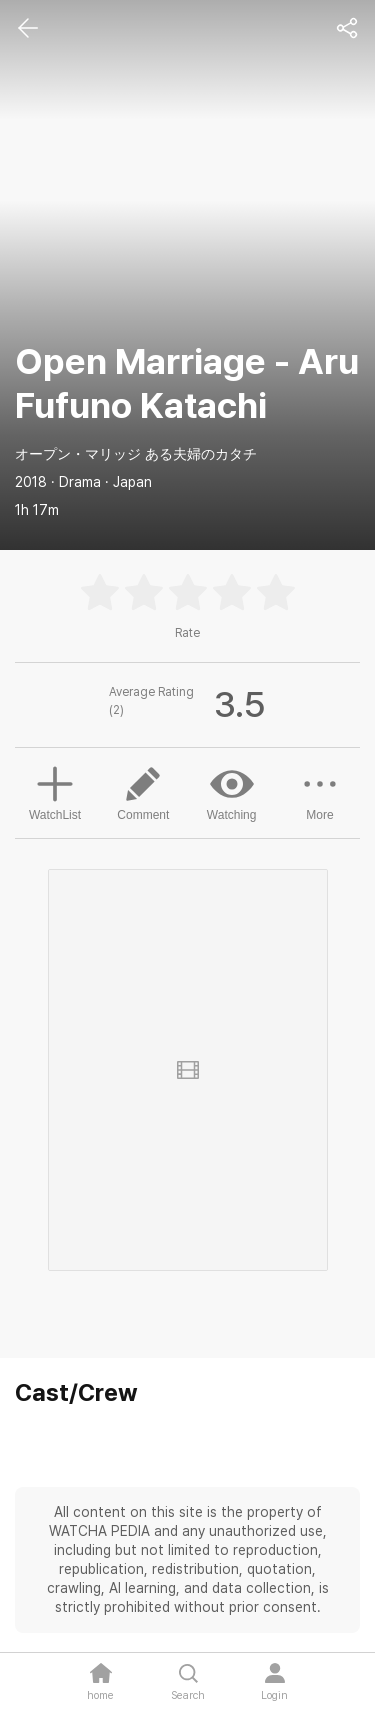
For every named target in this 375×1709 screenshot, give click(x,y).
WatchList (55, 791)
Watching (232, 792)
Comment (143, 792)
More (320, 792)
